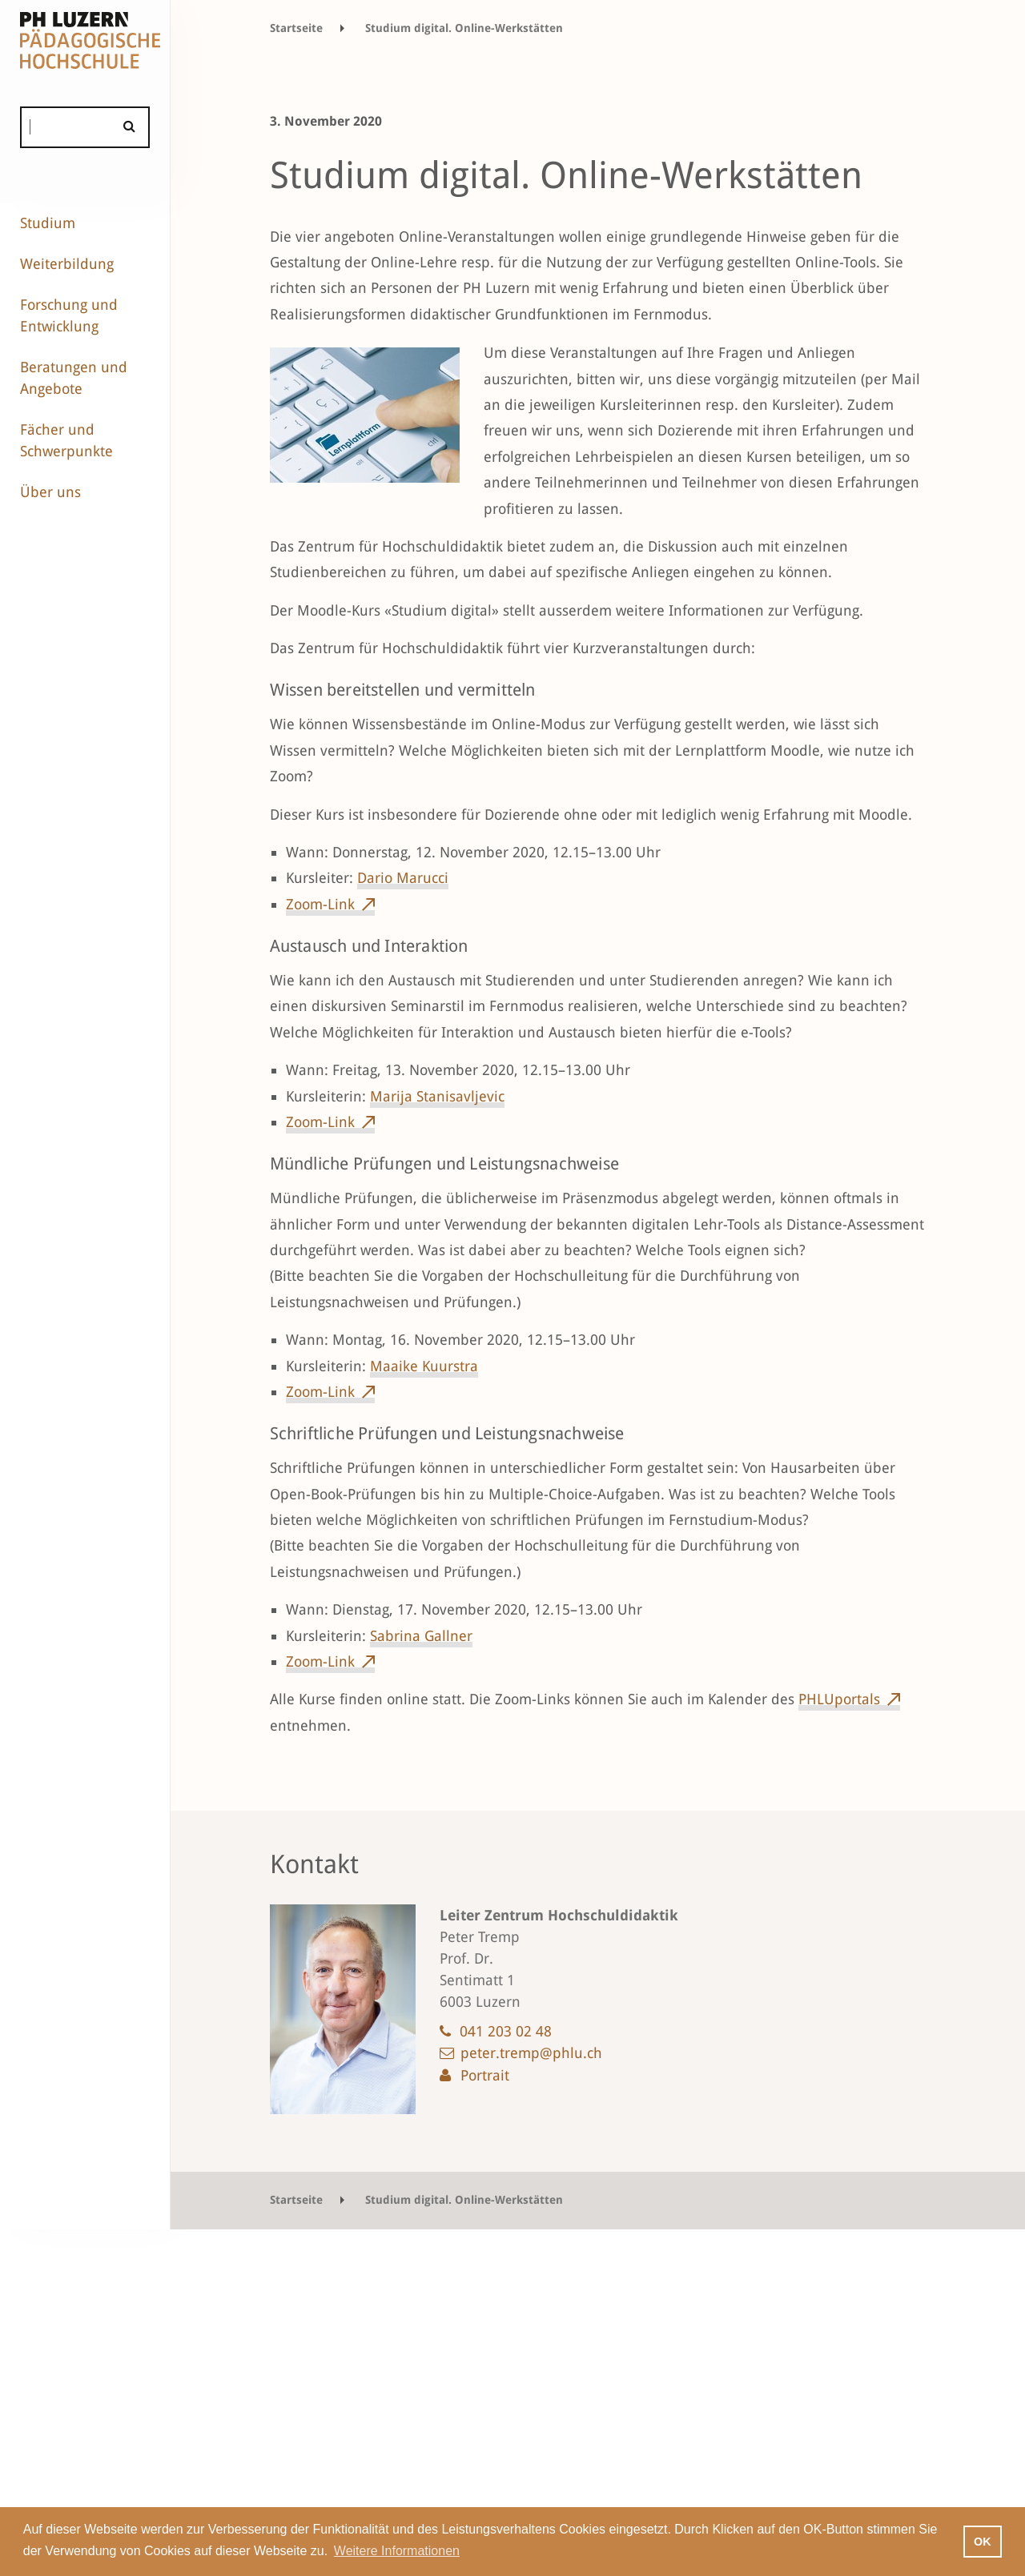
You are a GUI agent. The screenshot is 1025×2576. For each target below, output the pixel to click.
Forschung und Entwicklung (69, 315)
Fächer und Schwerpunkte (66, 440)
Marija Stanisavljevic (437, 1096)
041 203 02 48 (506, 2031)
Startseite (296, 28)
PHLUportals (839, 1699)
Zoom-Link (320, 904)
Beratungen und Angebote (73, 378)
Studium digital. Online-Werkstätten (464, 28)
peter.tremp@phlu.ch (531, 2052)
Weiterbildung (67, 263)
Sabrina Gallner (421, 1635)
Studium (47, 223)
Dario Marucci (402, 877)
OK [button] (982, 2541)
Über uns (50, 492)
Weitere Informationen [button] (397, 2551)
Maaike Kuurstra (424, 1366)
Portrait (484, 2075)
